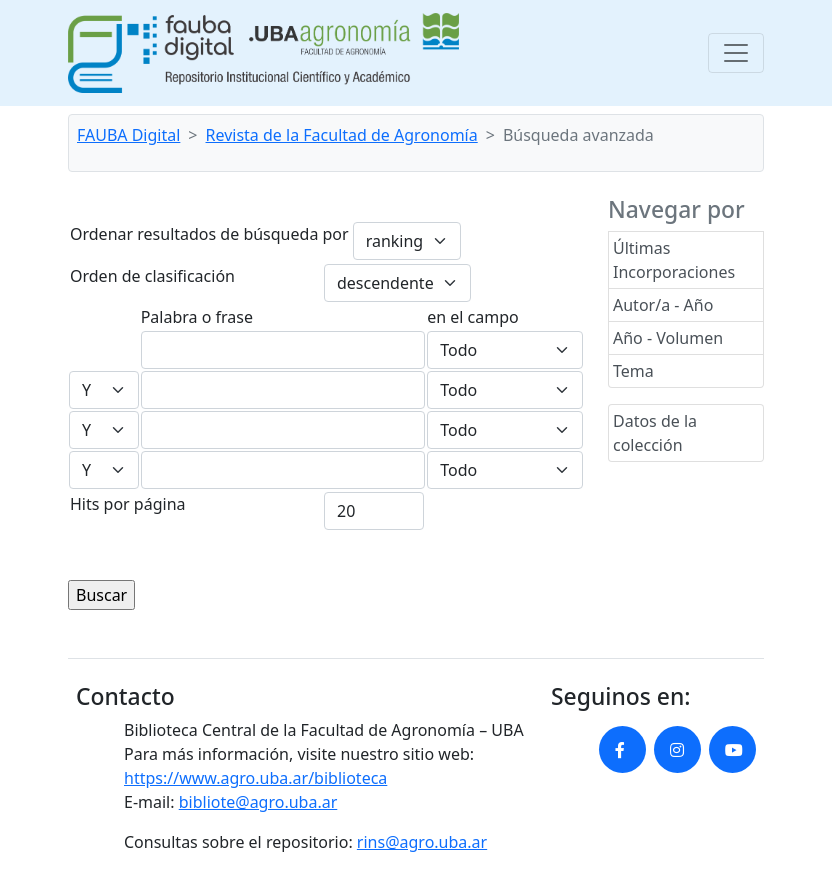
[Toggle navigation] (736, 53)
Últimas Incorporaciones (674, 260)
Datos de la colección (655, 433)
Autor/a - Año (663, 305)
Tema (633, 371)
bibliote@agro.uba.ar (258, 802)
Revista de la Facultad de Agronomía (342, 135)
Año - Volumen (668, 338)
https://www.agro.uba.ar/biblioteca (255, 778)
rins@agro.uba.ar (422, 842)
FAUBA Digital (128, 135)
